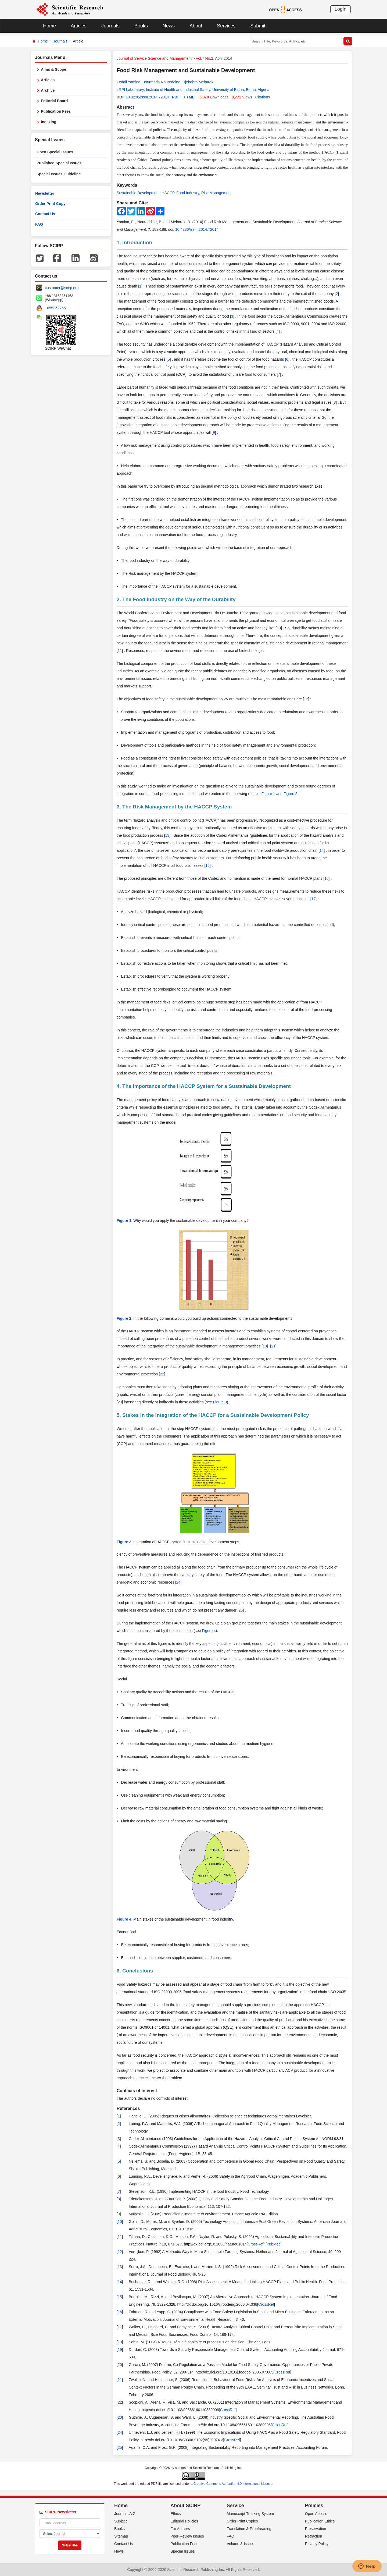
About (195, 26)
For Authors (180, 2529)
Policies (314, 2505)
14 (322, 850)
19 (120, 2349)
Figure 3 (220, 1402)
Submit (257, 26)
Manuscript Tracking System (250, 2513)
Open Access (316, 2513)
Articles (79, 26)
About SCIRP (185, 2505)
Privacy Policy (316, 2544)
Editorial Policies (184, 2521)
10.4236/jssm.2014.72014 (147, 97)
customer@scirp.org (61, 288)
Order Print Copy (50, 203)
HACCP (168, 193)
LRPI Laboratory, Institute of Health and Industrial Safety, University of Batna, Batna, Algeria (193, 89)
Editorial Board (54, 101)
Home (49, 26)
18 (265, 1346)
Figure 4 (209, 1630)
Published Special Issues (59, 163)
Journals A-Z (124, 2513)
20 (120, 2364)
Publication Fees (56, 111)
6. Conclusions (135, 1971)
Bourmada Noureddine (161, 82)
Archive (48, 90)
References (128, 2108)
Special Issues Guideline (59, 174)
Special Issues (182, 2551)
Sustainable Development (138, 193)
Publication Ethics (320, 2521)
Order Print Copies (242, 2521)
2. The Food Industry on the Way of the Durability (176, 599)
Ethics (175, 2513)
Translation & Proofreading (249, 2529)
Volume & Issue (240, 2544)
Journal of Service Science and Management (154, 58)
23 (120, 1402)
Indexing (48, 122)
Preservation (315, 2529)
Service (235, 2505)
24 (178, 1582)
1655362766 (55, 308)
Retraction (313, 2536)
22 (162, 1374)
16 (326, 878)
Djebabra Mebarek (197, 82)
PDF (176, 97)
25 (241, 1610)
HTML (189, 97)
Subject (120, 2521)
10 (279, 628)
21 (273, 1346)
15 (207, 865)
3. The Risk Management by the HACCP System (174, 807)
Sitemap (121, 2536)
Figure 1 (268, 794)
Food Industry (187, 193)
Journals (110, 26)
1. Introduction (134, 242)
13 (167, 835)
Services (226, 26)
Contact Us (45, 214)
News (169, 26)
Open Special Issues (55, 152)
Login (340, 9)
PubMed (274, 2244)
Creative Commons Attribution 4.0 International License (233, 2484)
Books (141, 26)
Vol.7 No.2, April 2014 (214, 58)
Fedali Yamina (128, 82)
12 (306, 699)
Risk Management (216, 193)
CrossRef (255, 2244)
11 (120, 650)
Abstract (125, 107)
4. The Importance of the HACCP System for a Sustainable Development (204, 1086)
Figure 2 (290, 794)
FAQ (39, 224)
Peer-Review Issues (187, 2536)
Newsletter (44, 193)
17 (313, 899)
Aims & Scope (53, 69)
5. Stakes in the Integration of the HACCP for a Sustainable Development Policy (213, 1415)
